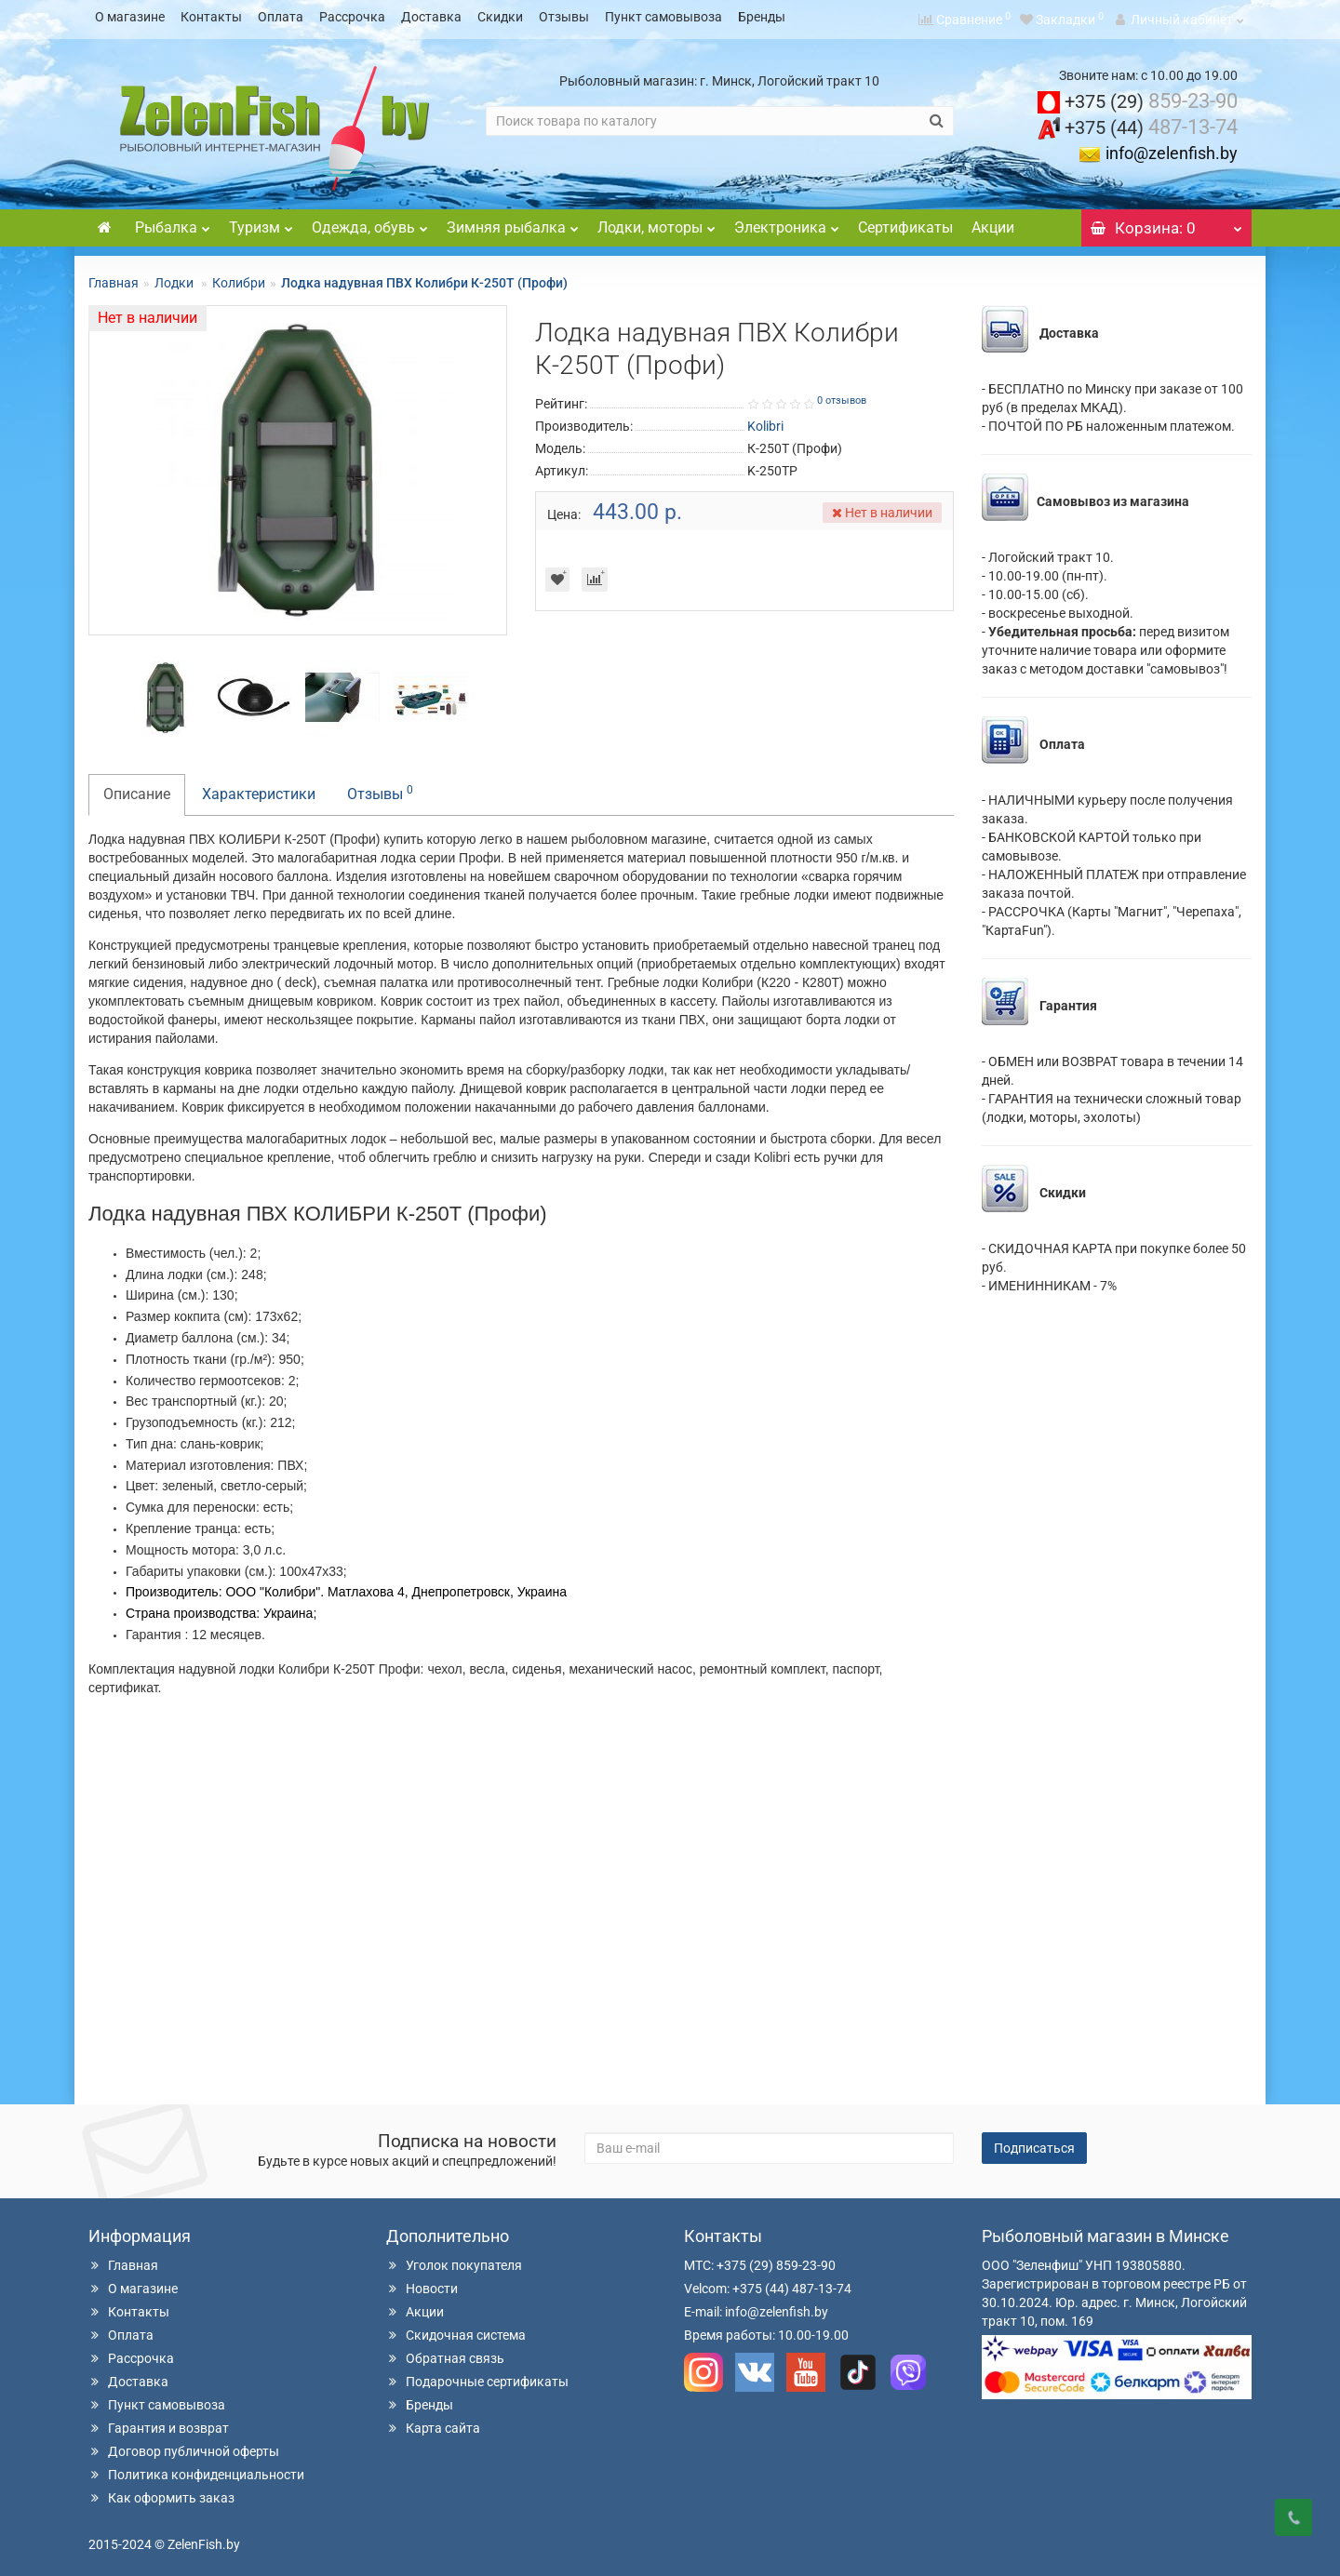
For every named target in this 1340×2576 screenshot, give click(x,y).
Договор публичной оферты (183, 2445)
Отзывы (564, 16)
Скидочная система (456, 2329)
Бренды (761, 16)
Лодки (175, 277)
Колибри (238, 277)
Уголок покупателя (454, 2259)
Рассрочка (352, 16)
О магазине (130, 16)
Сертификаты (905, 222)
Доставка (431, 16)
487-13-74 (1151, 121)
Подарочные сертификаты (477, 2376)
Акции (993, 222)
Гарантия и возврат (158, 2422)
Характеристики (258, 788)
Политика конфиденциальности (196, 2469)
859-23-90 (1151, 95)
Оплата (280, 16)
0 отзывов (841, 395)
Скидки (500, 16)
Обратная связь (445, 2352)
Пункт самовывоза (663, 16)
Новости (422, 2283)
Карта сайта (433, 2422)
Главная (113, 277)
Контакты (211, 16)
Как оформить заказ (161, 2492)
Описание (136, 788)
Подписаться (1034, 2142)
